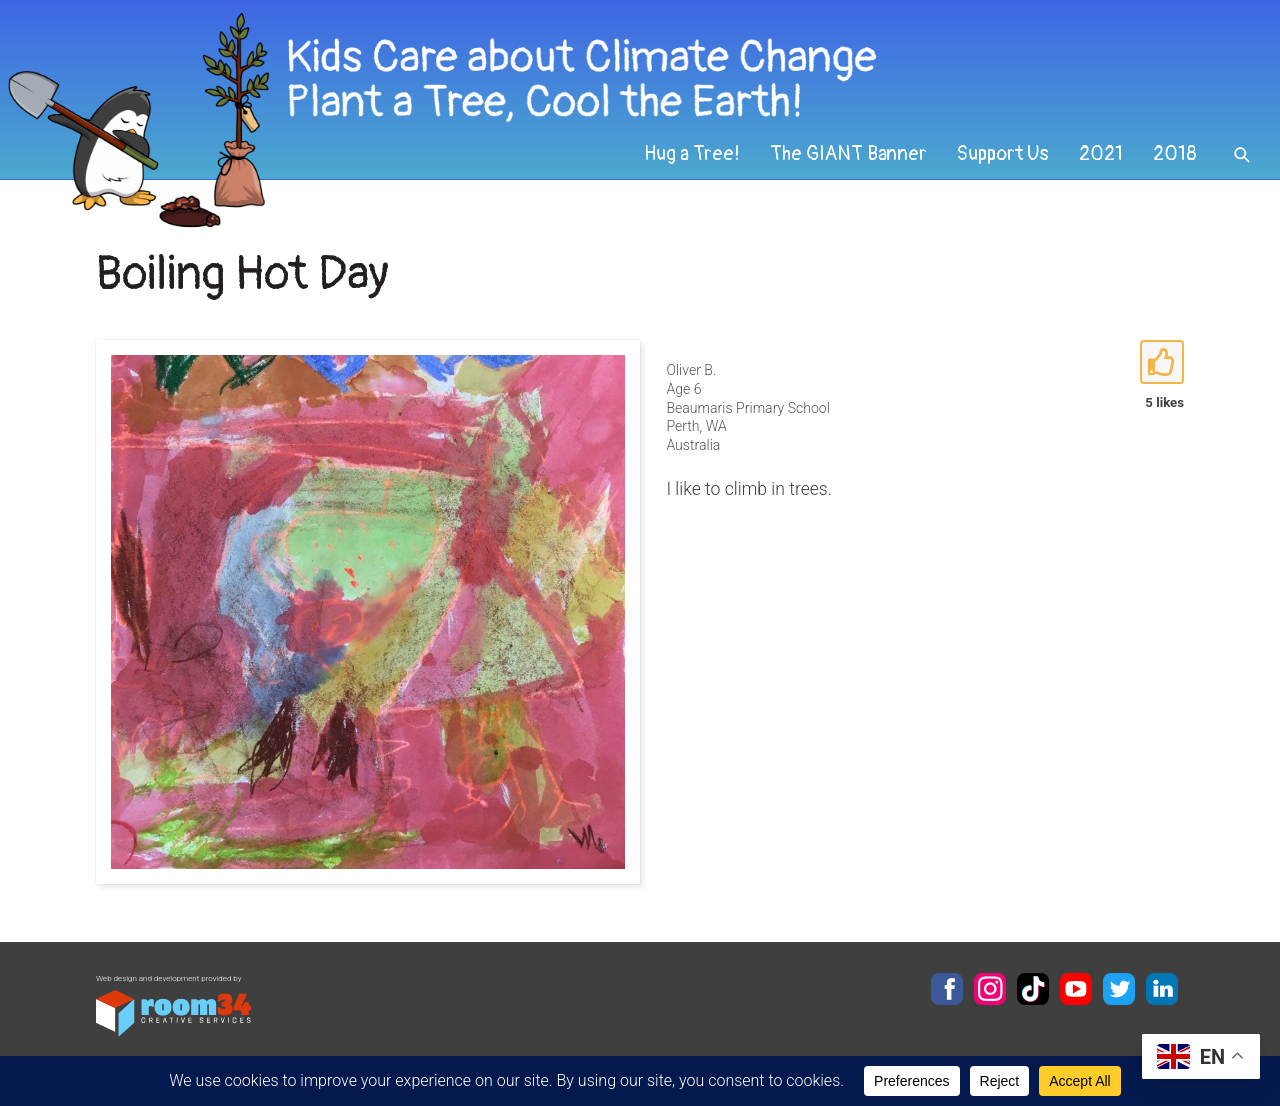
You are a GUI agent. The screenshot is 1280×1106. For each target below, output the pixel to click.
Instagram (990, 989)
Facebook (947, 989)
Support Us (1003, 154)
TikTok (1033, 989)
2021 (1101, 154)
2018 (1175, 154)
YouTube (1076, 989)
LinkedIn (1162, 989)
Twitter (1119, 989)
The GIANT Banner (848, 154)
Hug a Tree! (692, 154)
